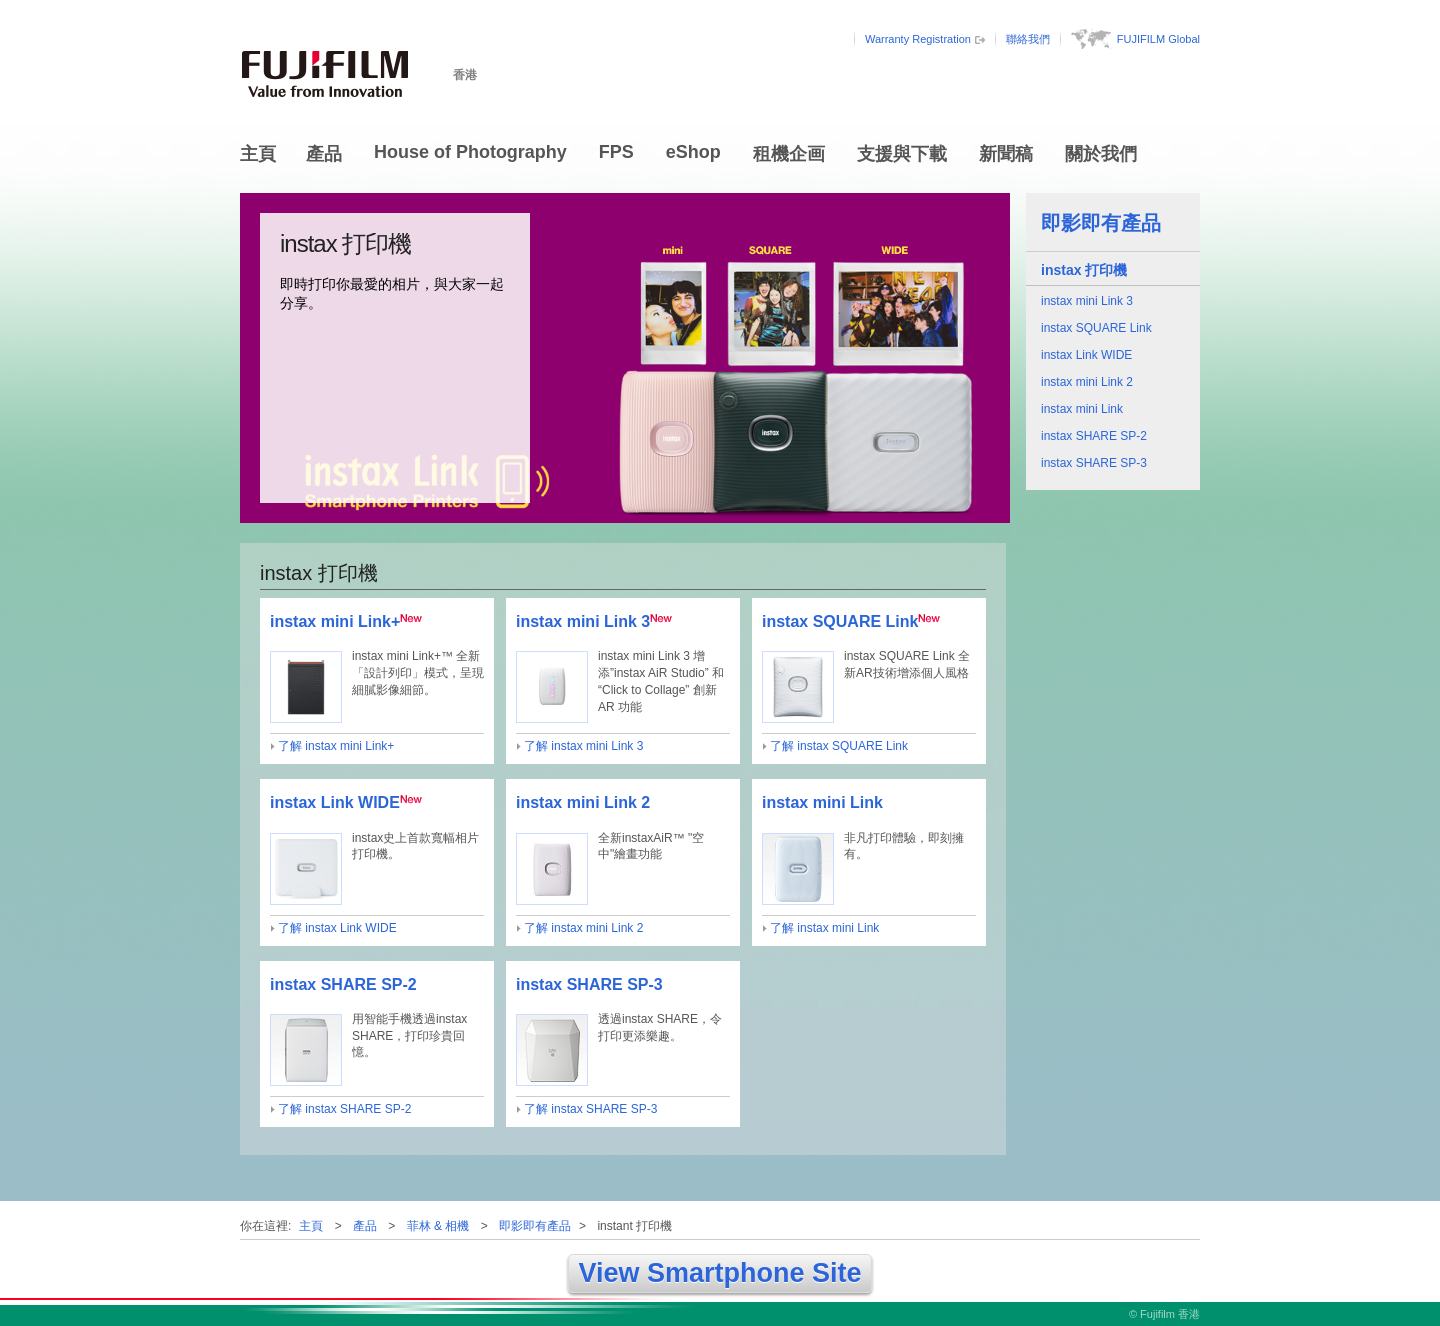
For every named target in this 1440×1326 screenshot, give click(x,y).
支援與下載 (902, 154)
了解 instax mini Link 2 (583, 928)
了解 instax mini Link (824, 928)
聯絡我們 (1028, 39)
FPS (616, 152)
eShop (693, 152)
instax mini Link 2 (1087, 382)
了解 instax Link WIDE (337, 928)
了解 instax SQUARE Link (839, 746)
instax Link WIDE (1086, 355)
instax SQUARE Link (1096, 328)
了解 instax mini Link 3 (583, 746)
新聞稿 (1006, 154)
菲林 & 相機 (438, 1226)
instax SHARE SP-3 (1094, 463)
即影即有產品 (1101, 223)
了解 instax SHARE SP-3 (590, 1109)
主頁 (258, 154)
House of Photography (470, 152)
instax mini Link (1082, 409)
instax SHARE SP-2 (1094, 436)
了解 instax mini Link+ (336, 746)
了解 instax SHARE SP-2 (344, 1109)
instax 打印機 (1084, 270)
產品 (324, 154)
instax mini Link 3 (1087, 301)
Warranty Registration (918, 39)
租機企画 (789, 154)
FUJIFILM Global (1158, 39)
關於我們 (1101, 154)
